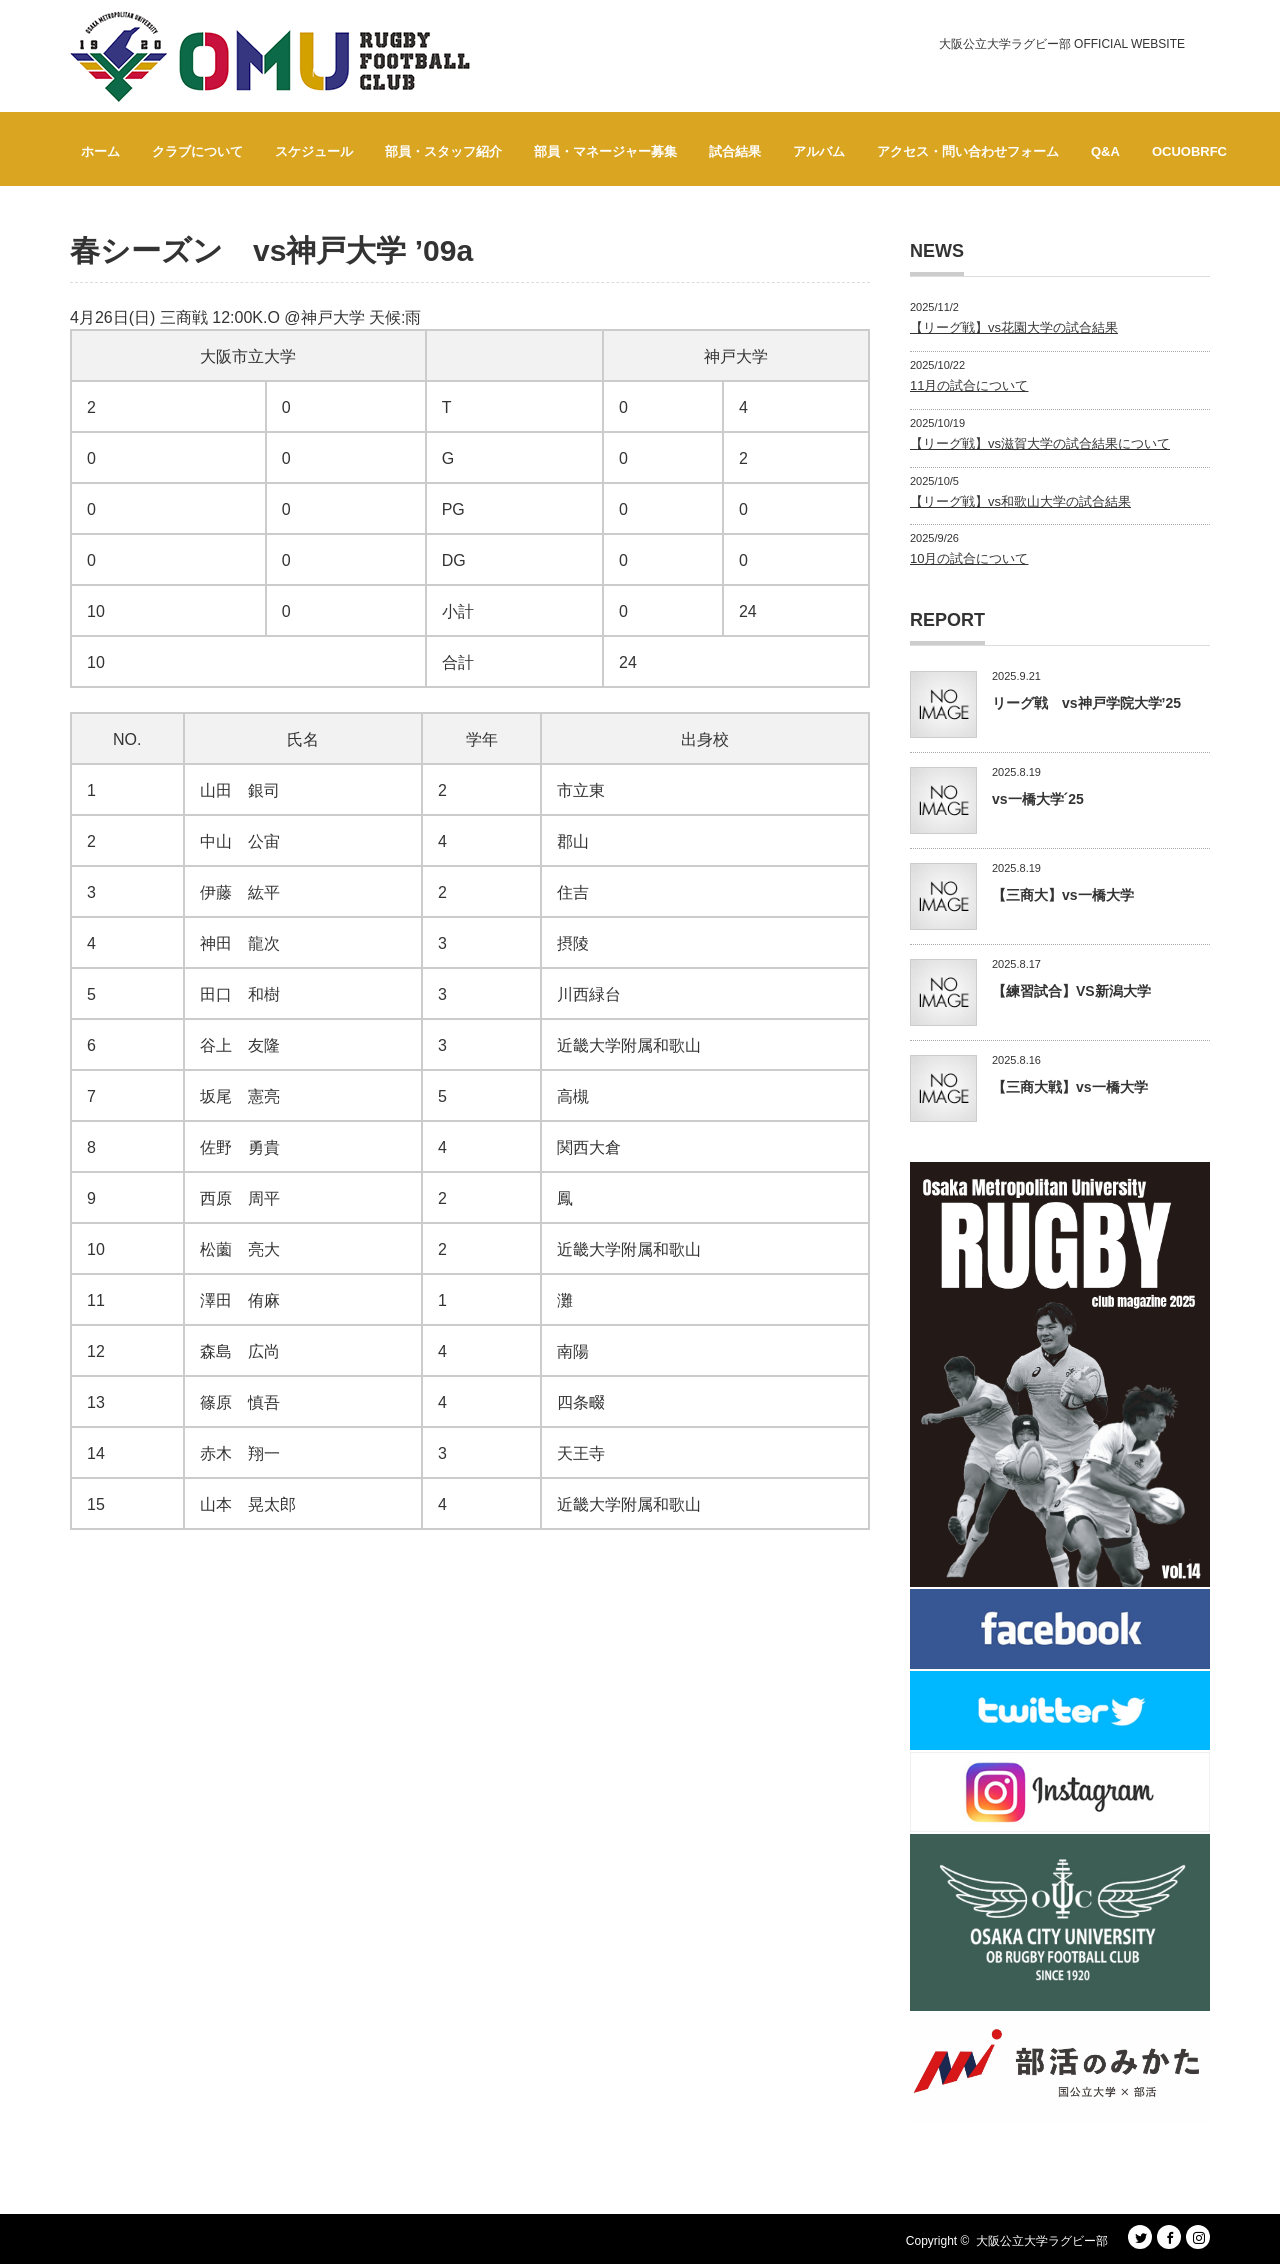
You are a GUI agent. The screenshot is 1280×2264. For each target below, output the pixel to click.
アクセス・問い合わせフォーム (968, 151)
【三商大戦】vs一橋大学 (1070, 1087)
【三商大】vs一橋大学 (1063, 895)
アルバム (819, 151)
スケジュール (314, 151)
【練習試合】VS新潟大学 (1071, 991)
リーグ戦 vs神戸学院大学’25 (1086, 703)
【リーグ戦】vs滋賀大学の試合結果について (1040, 443)
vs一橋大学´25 (1038, 799)
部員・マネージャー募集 (605, 151)
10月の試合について (969, 558)
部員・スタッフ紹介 (443, 151)
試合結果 (735, 151)
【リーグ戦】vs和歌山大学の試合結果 (1020, 501)
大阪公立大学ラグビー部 (1042, 2241)
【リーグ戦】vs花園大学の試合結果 (1014, 327)
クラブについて (197, 151)
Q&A (1105, 151)
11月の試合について (969, 385)
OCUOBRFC (1189, 151)
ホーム (100, 151)
